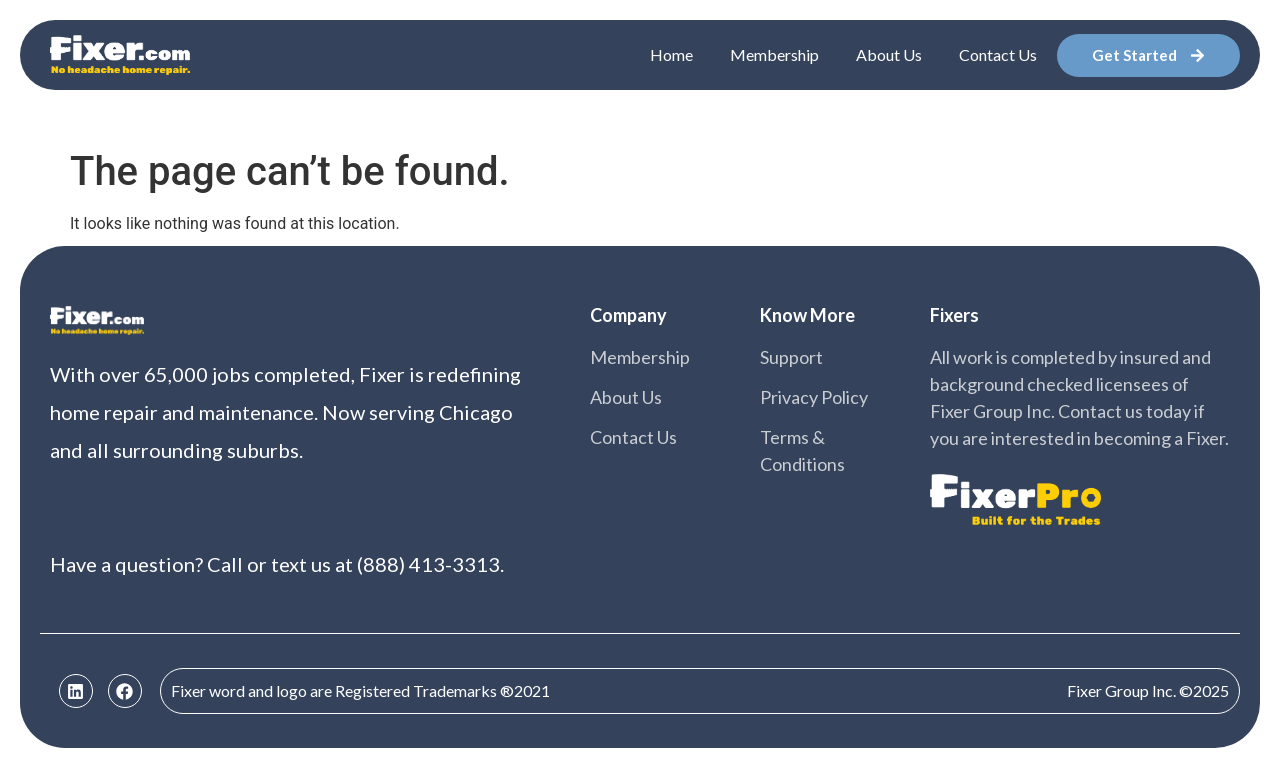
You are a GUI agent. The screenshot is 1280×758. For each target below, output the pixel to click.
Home (671, 54)
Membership (774, 54)
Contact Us (998, 54)
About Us (889, 54)
